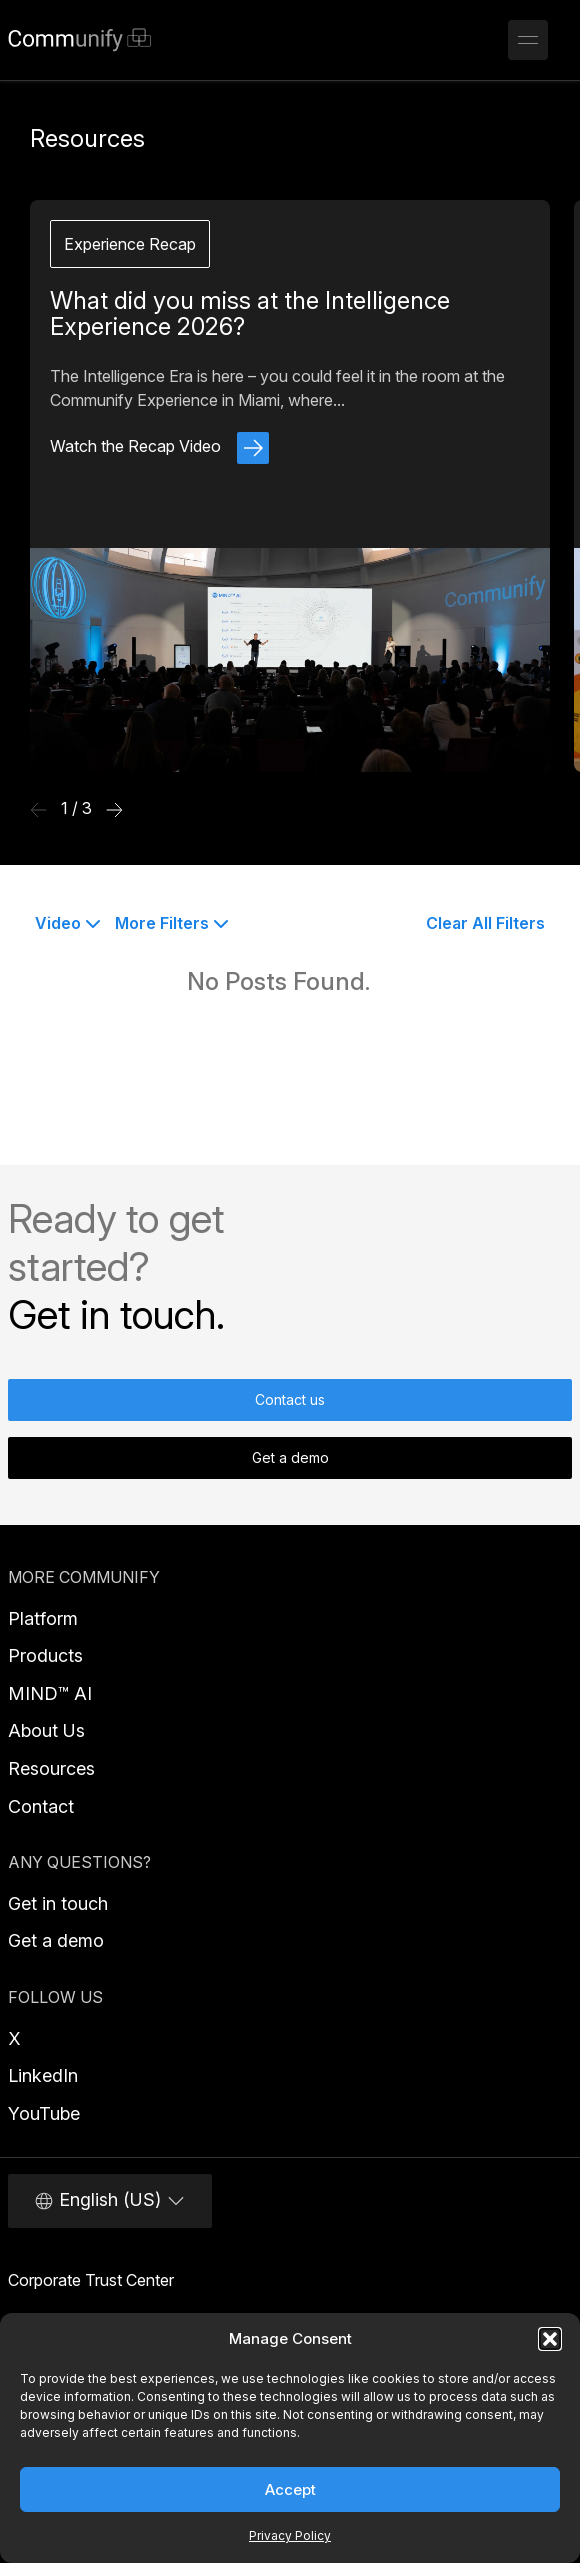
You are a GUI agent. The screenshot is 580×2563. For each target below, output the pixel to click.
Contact (41, 1806)
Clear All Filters (485, 923)
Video (68, 923)
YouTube (44, 2113)
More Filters (172, 923)
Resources (51, 1768)
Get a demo (290, 1457)
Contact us (290, 1399)
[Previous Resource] (38, 809)
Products (45, 1655)
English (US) (110, 2200)
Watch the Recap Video (159, 446)
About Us (46, 1730)
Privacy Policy (290, 2535)
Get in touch (58, 1903)
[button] (550, 2339)
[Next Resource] (114, 809)
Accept (290, 2489)
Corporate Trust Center (91, 2280)
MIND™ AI (50, 1693)
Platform (43, 1618)
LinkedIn (43, 2075)
